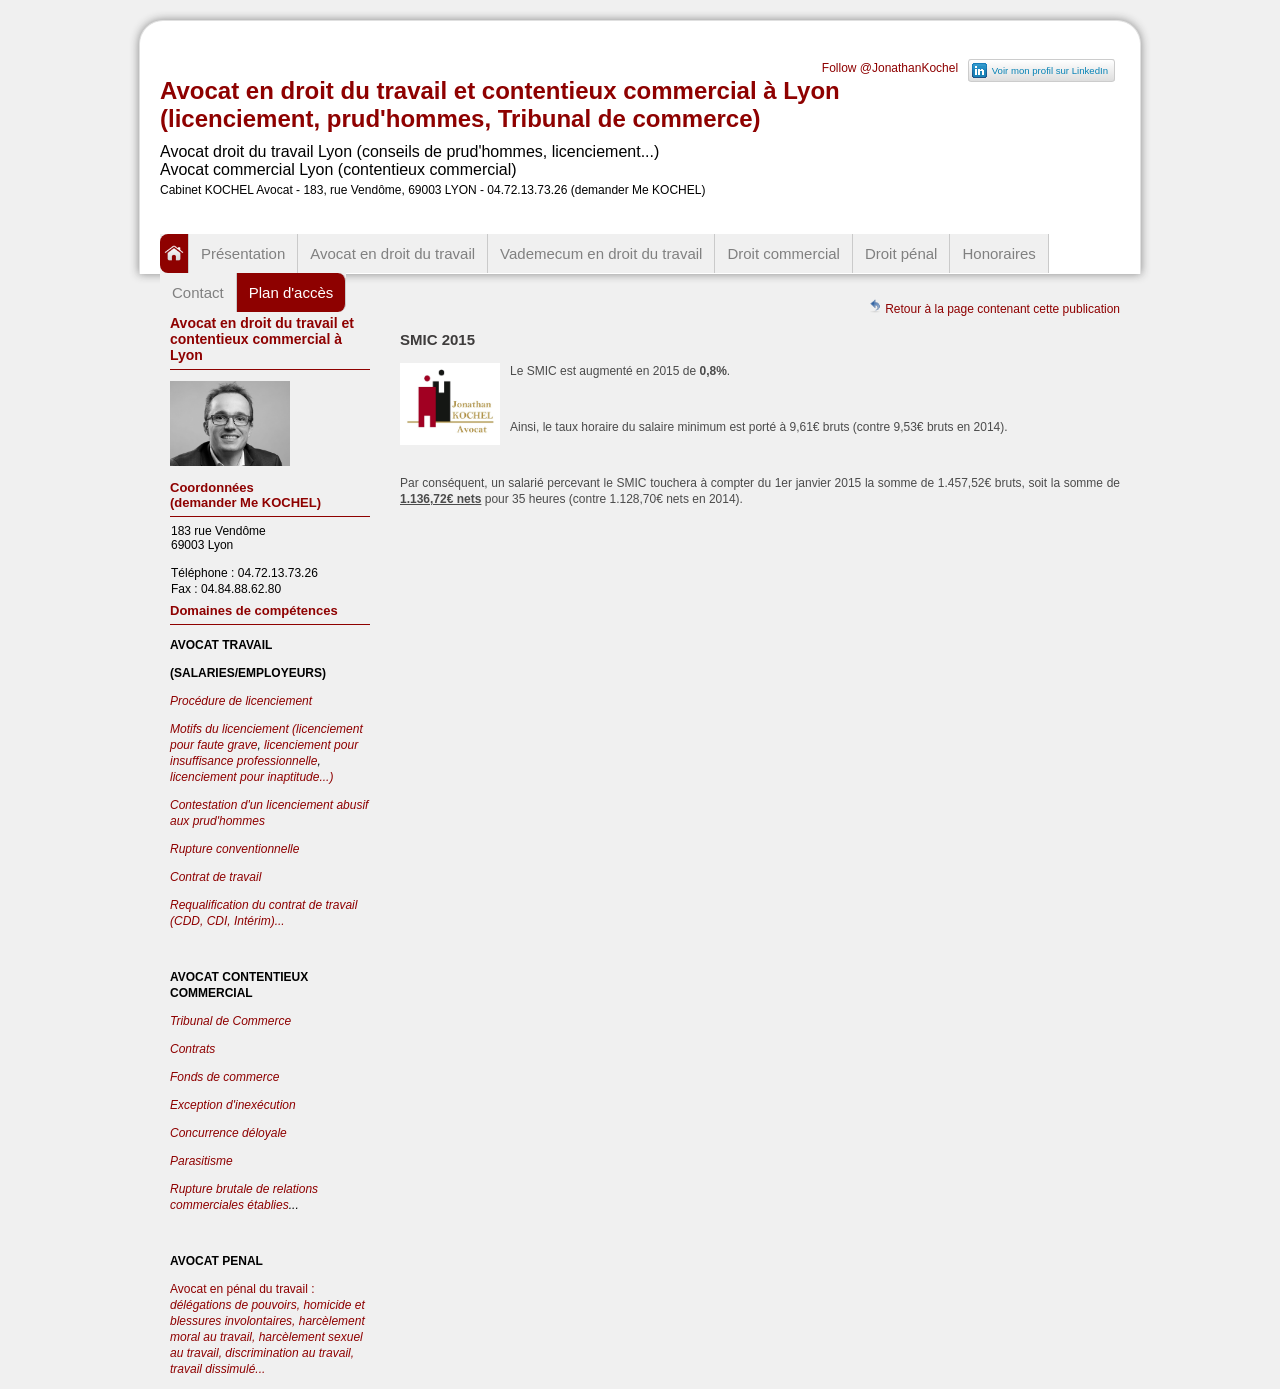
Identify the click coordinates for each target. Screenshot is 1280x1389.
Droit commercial (783, 253)
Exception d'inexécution (233, 1105)
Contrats (192, 1049)
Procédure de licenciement (241, 701)
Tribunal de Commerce (230, 1021)
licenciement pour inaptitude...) (251, 777)
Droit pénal (901, 253)
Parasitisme (201, 1161)
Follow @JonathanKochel (890, 68)
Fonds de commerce (224, 1077)
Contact (198, 292)
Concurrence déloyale (228, 1133)
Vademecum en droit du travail (601, 253)
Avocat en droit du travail (392, 253)
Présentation (243, 253)
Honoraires (998, 253)
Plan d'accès (291, 292)
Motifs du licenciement (231, 729)
